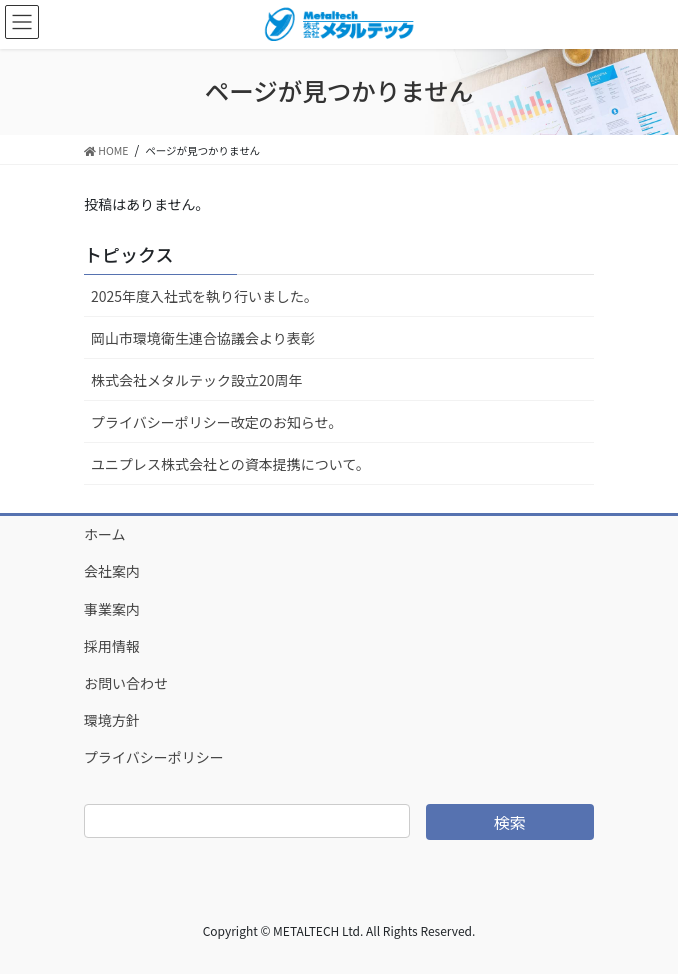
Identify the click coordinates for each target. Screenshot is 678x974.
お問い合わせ (126, 683)
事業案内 (112, 609)
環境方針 (112, 720)
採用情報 (112, 646)
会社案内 (112, 571)
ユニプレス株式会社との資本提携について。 (230, 464)
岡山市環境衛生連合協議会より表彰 (203, 338)
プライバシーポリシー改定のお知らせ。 (216, 422)
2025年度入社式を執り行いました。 (204, 296)
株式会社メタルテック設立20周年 (197, 380)
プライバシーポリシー (154, 757)
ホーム (105, 534)
